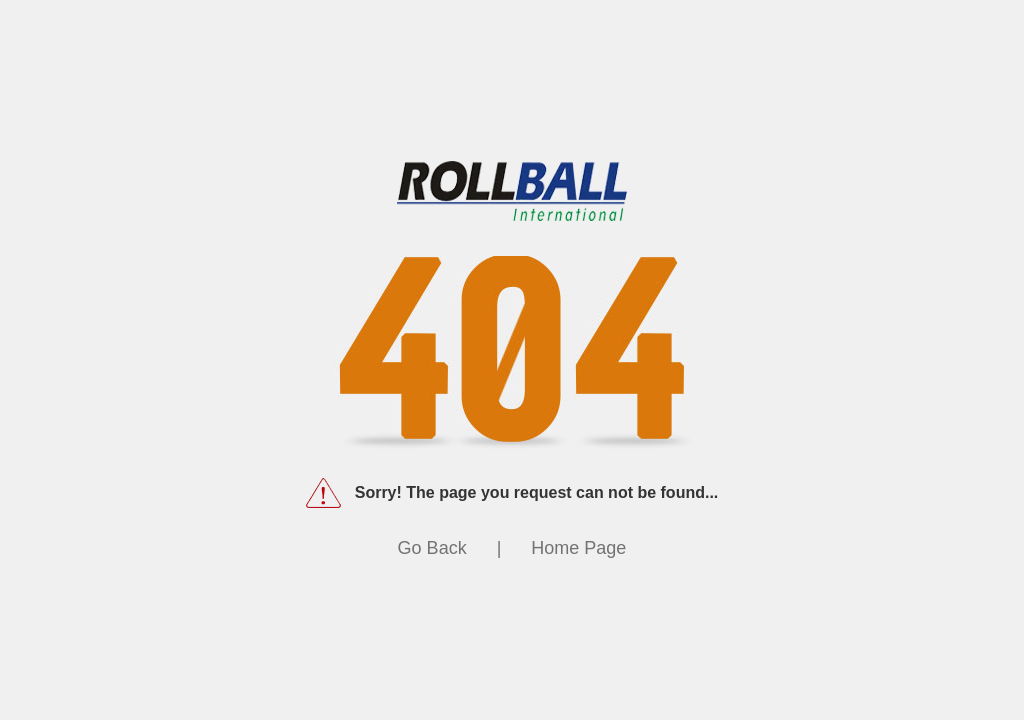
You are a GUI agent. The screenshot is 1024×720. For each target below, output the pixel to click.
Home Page (578, 548)
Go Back (432, 548)
